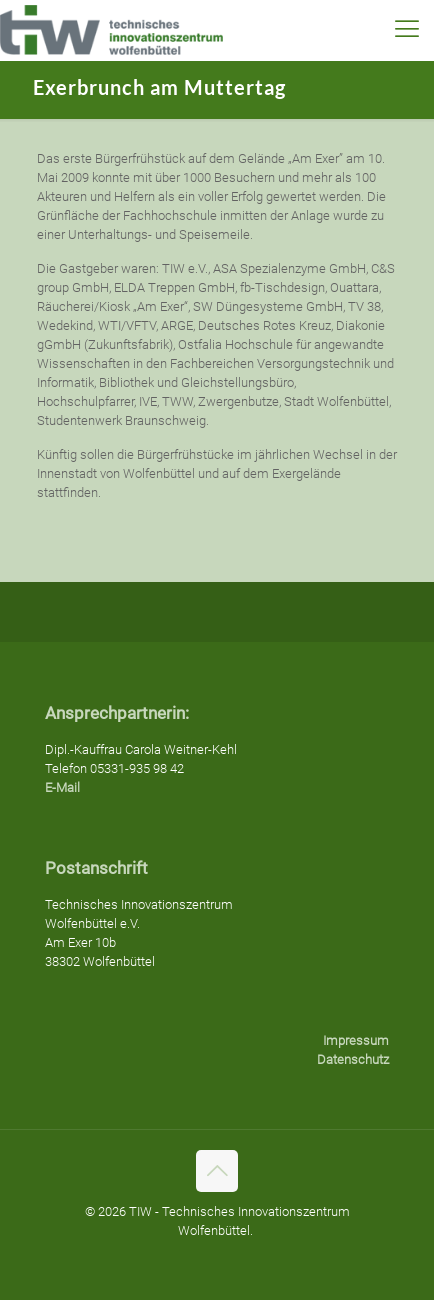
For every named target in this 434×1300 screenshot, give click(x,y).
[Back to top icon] (217, 1171)
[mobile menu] (407, 30)
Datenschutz (353, 1059)
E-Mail (62, 787)
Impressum (356, 1040)
